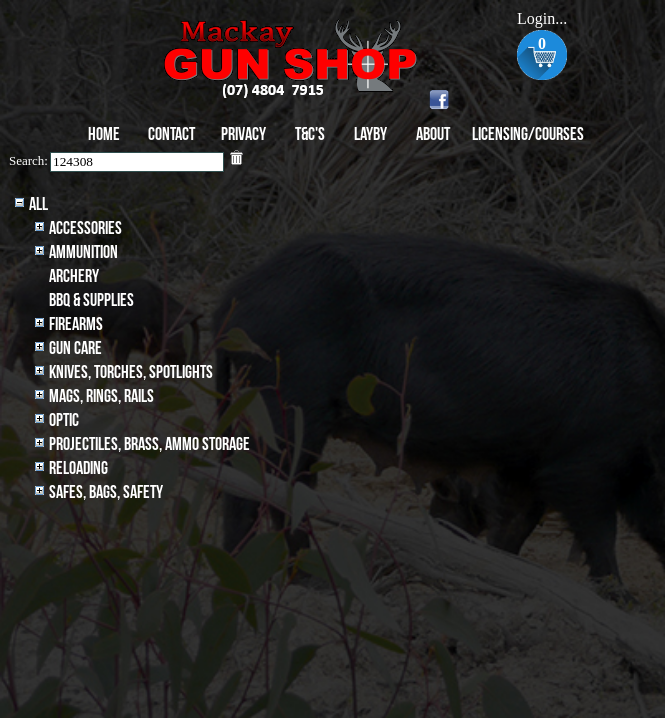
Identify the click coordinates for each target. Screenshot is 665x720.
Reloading (78, 468)
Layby (370, 134)
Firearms (76, 324)
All (38, 204)
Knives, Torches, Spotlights (131, 372)
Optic (64, 420)
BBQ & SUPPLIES (91, 300)
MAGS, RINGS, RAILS (101, 396)
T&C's (310, 134)
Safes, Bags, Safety (106, 492)
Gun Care (75, 348)
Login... (542, 18)
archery (74, 276)
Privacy (243, 134)
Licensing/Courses (528, 134)
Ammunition (83, 252)
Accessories (85, 228)
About (433, 134)
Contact (171, 134)
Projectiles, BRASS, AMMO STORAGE (149, 444)
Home (104, 134)
